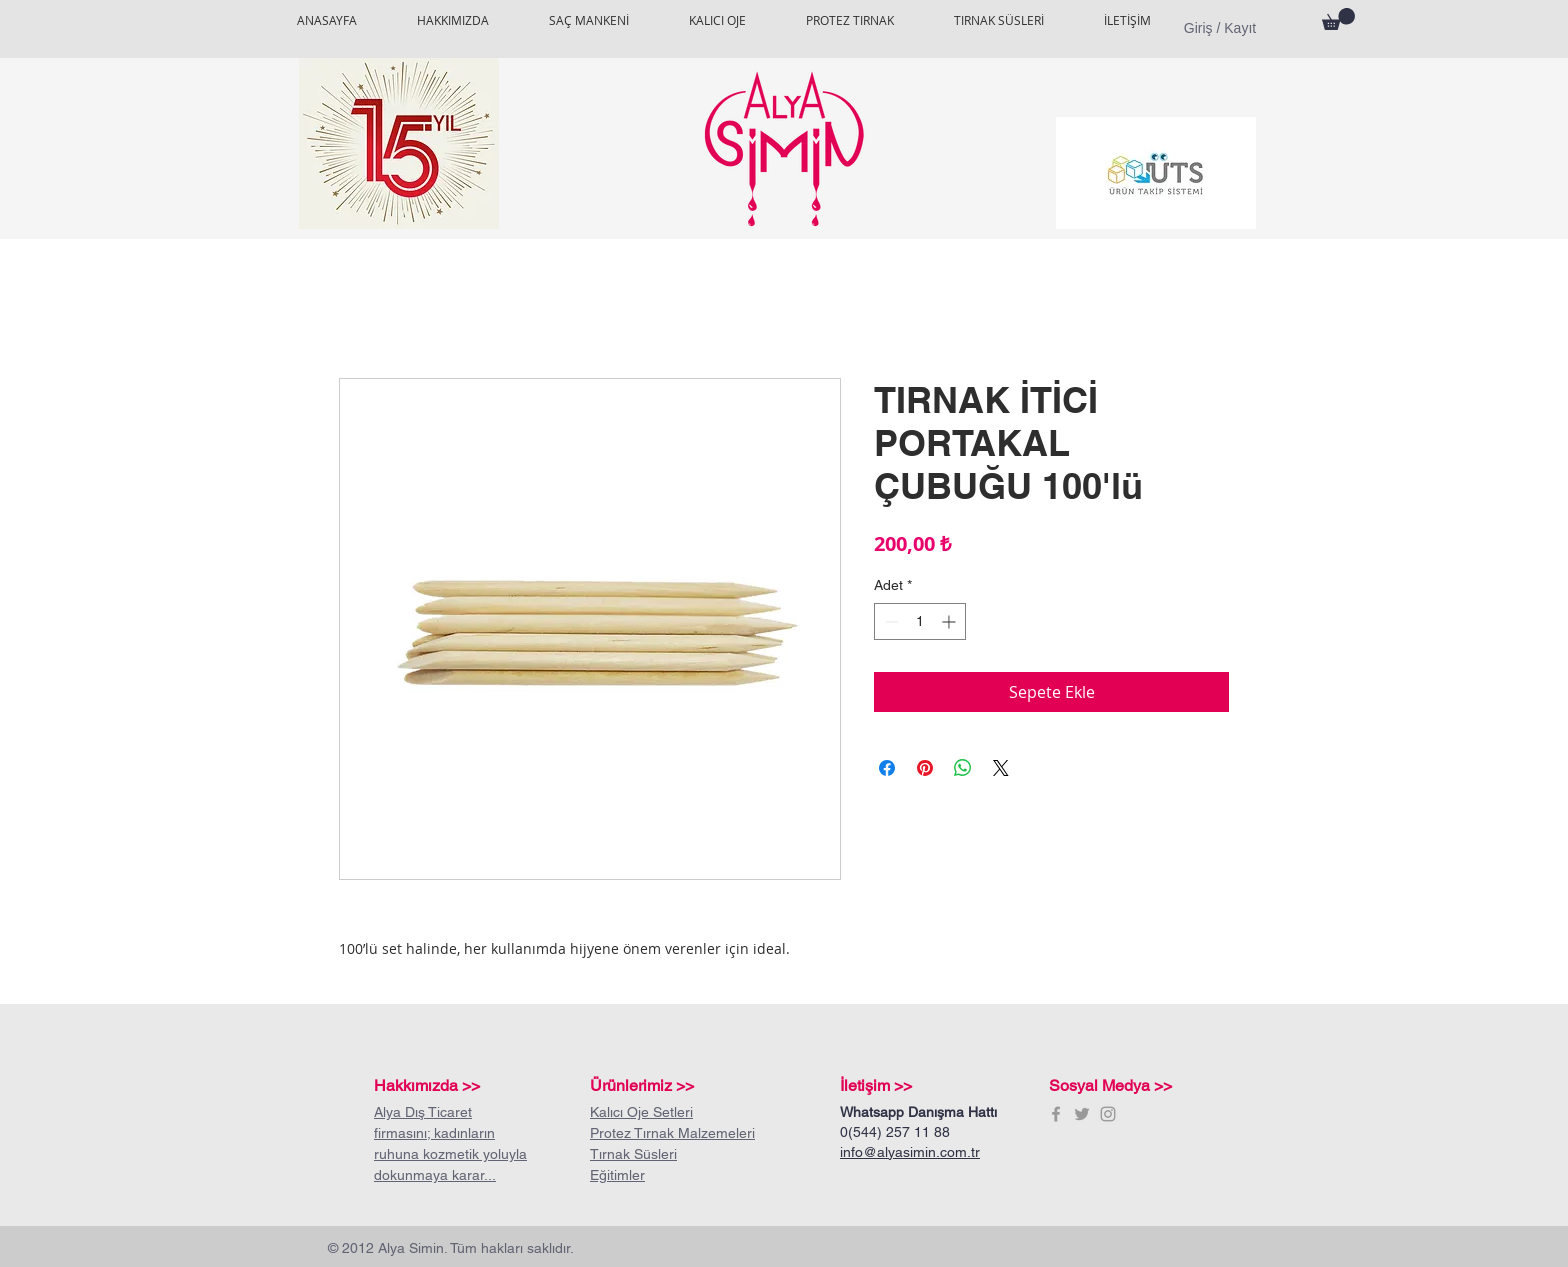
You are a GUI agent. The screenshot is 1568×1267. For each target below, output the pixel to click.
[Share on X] (1001, 768)
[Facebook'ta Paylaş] (887, 768)
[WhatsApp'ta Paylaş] (963, 768)
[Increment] (950, 621)
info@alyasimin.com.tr (910, 1152)
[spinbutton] (920, 621)
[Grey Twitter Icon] (1082, 1114)
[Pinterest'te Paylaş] (925, 768)
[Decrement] (889, 621)
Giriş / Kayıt (1220, 28)
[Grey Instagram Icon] (1108, 1114)
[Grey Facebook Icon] (1056, 1114)
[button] (1338, 19)
